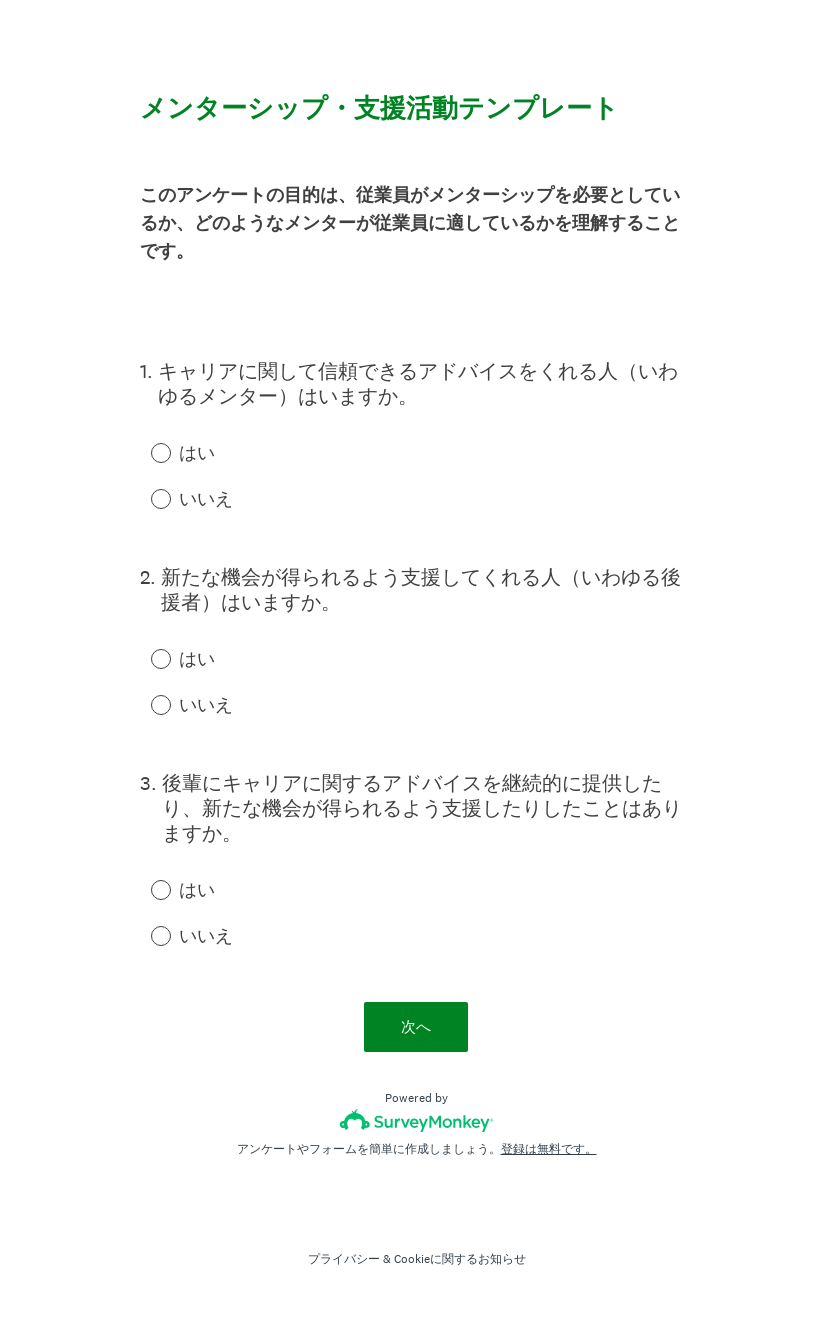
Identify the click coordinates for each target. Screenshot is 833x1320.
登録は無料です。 (549, 1149)
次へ (417, 1026)
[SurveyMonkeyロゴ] (416, 1120)
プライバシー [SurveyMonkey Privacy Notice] (344, 1259)
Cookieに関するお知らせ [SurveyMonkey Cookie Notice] (460, 1259)
